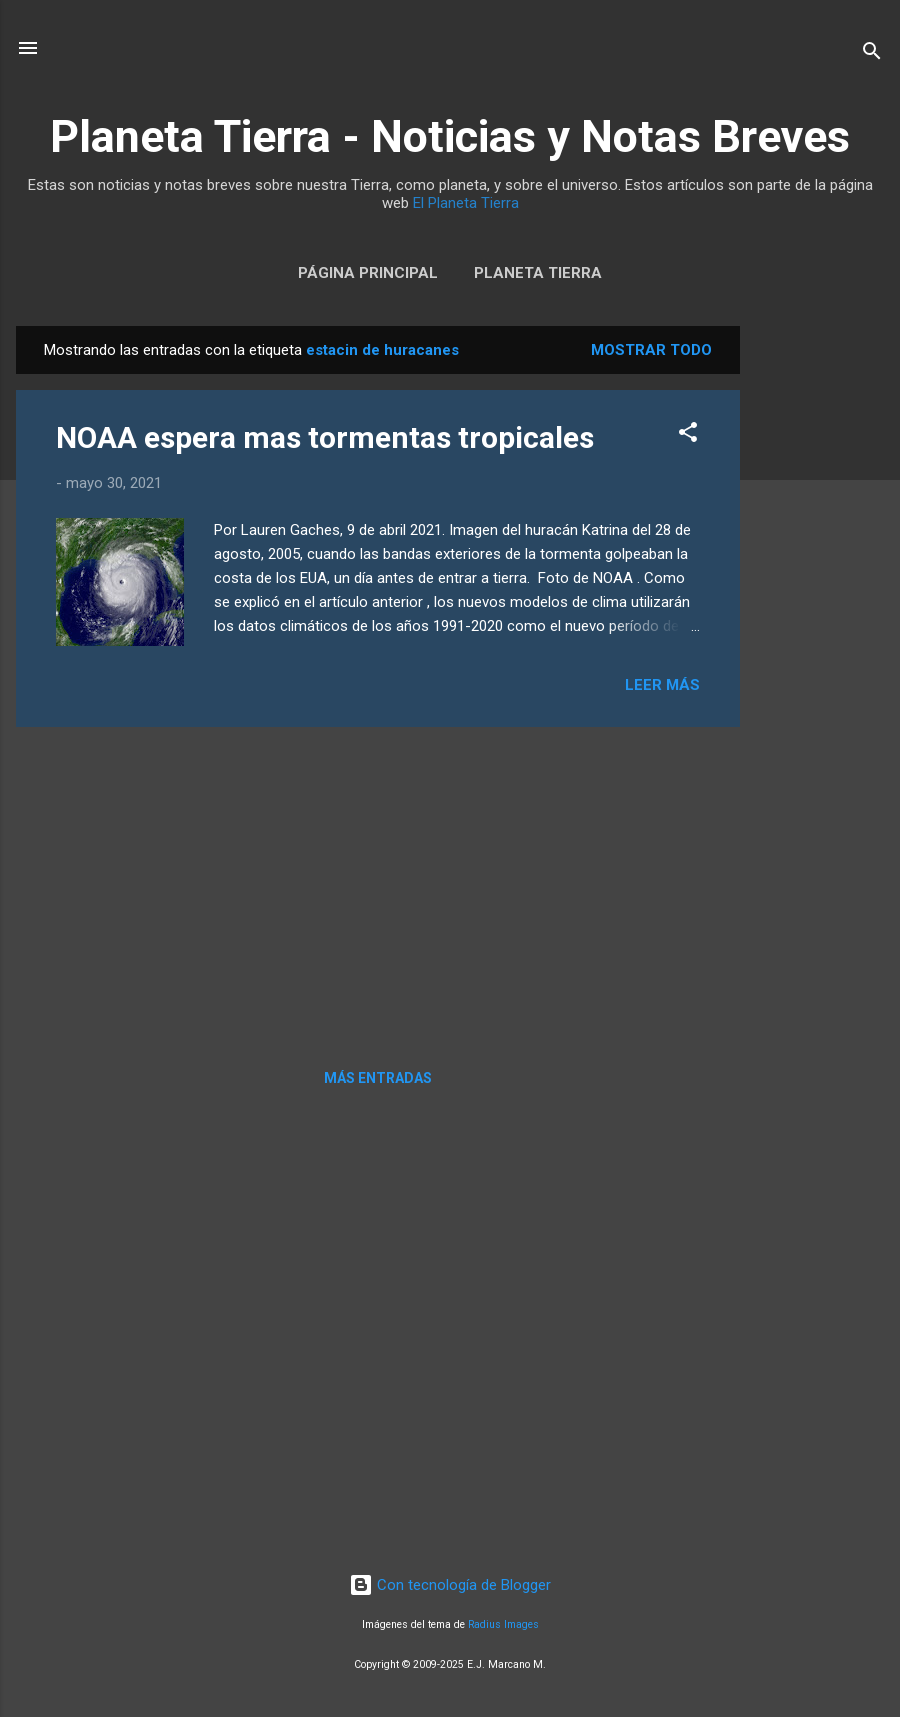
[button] (688, 435)
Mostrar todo (651, 350)
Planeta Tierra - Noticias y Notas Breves (450, 136)
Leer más (662, 685)
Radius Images (503, 1624)
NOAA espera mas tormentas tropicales (325, 437)
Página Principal (368, 273)
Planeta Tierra (538, 273)
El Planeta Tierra (466, 203)
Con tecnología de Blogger (450, 1585)
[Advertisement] (820, 626)
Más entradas (378, 1078)
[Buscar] (872, 54)
